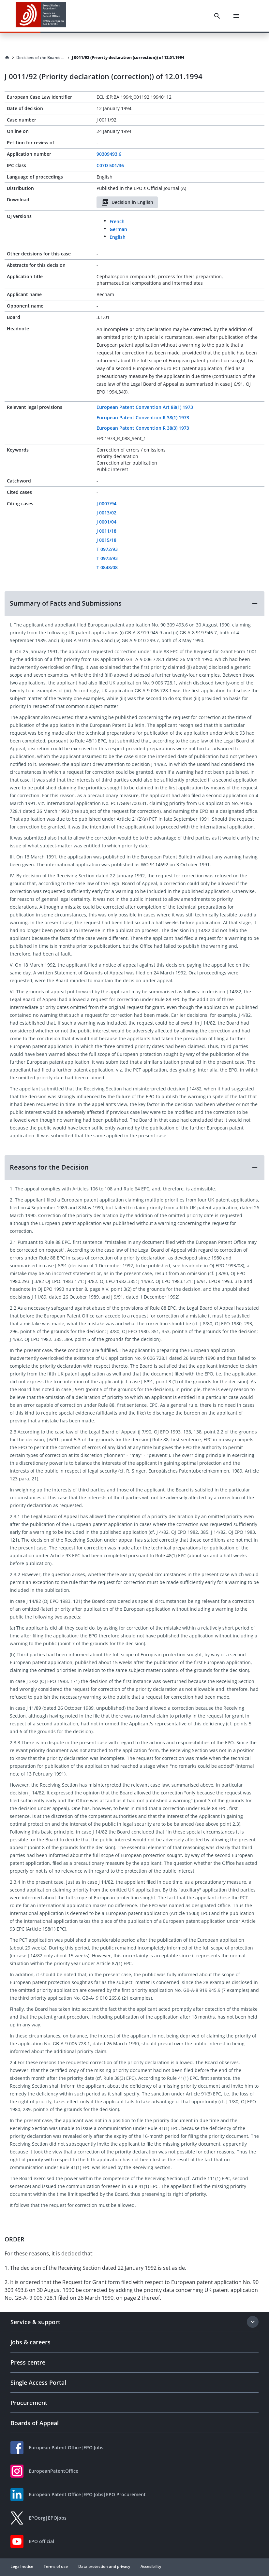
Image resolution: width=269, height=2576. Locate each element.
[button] (134, 603)
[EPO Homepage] (41, 15)
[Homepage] (7, 57)
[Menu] (236, 16)
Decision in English (127, 202)
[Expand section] (253, 2322)
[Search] (217, 16)
